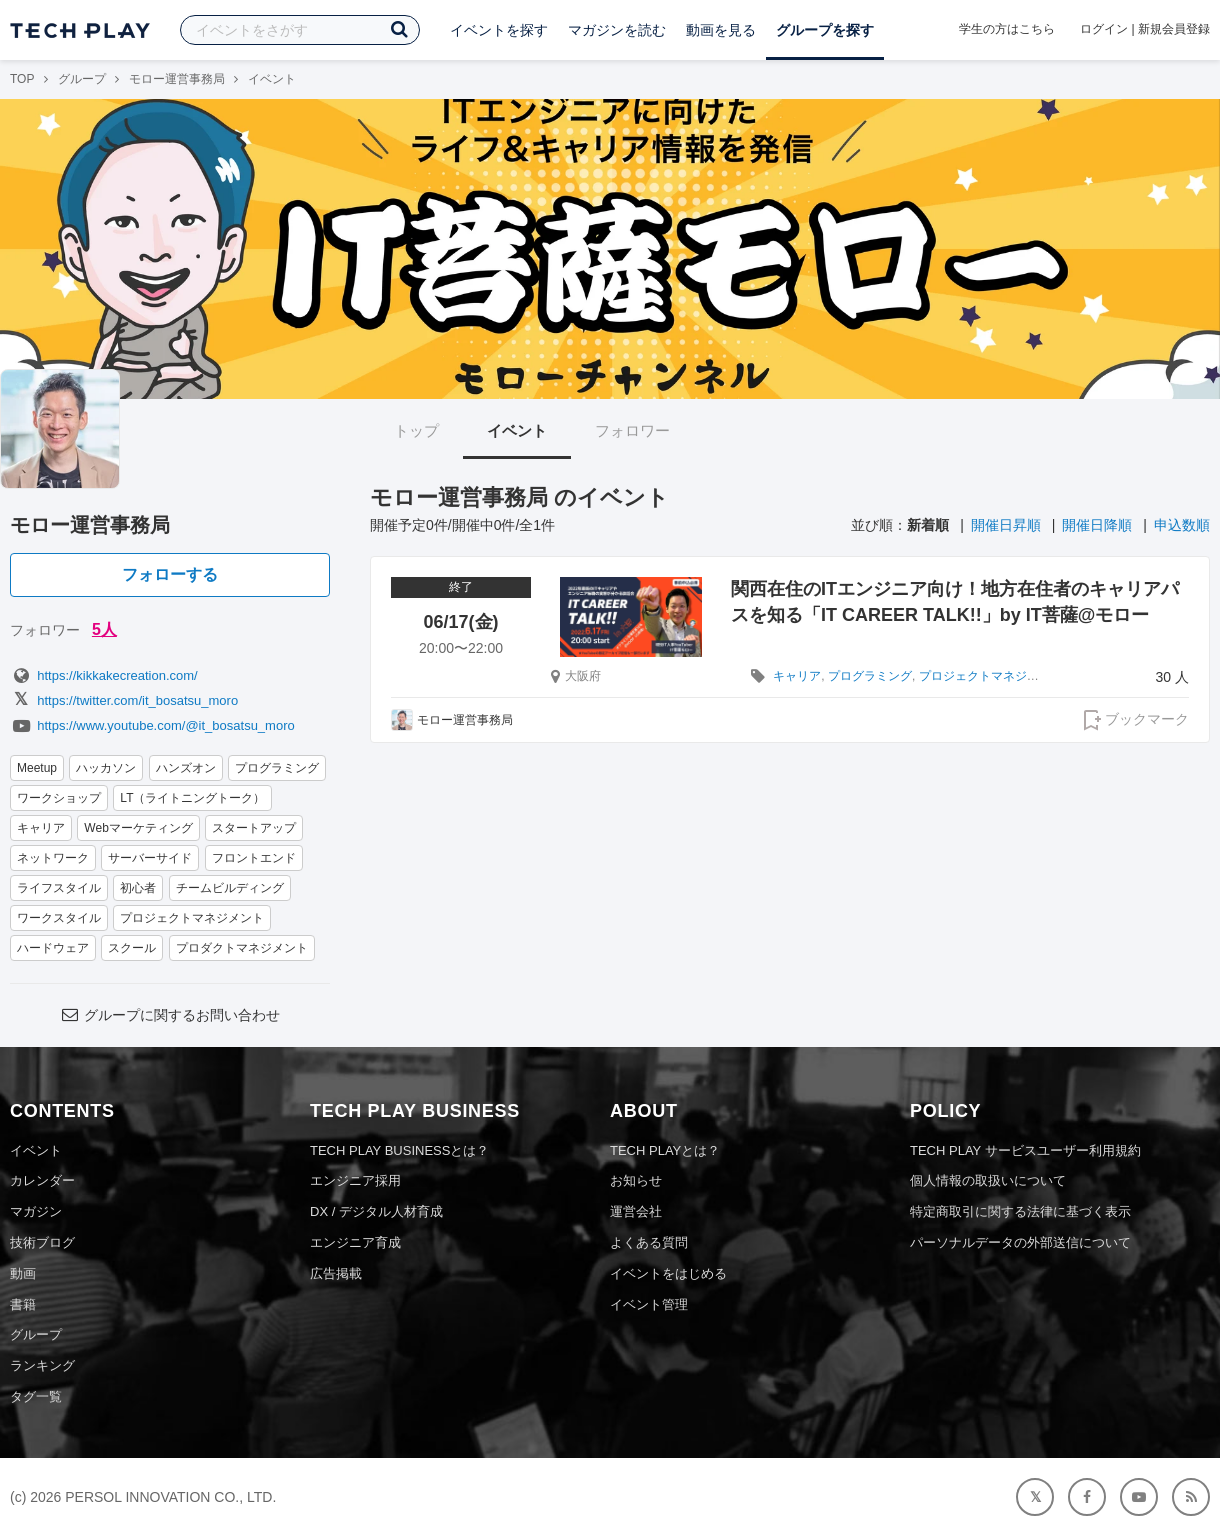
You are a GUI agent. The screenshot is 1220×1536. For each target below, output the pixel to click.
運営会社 (636, 1211)
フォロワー (632, 430)
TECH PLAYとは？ (665, 1150)
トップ (416, 430)
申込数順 (1182, 525)
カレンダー (42, 1180)
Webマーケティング (138, 828)
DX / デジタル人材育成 (376, 1211)
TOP (22, 79)
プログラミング (277, 768)
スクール (132, 948)
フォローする (170, 574)
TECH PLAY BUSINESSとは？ (399, 1150)
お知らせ (636, 1180)
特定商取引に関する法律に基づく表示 (1020, 1211)
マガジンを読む (617, 30)
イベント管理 (649, 1304)
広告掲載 (336, 1273)
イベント (517, 430)
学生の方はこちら (1007, 29)
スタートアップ (254, 828)
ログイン (1104, 29)
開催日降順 (1097, 525)
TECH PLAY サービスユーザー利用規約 (1025, 1150)
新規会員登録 (1174, 29)
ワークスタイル (59, 918)
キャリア (41, 828)
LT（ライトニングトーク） (192, 798)
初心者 (138, 888)
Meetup (37, 768)
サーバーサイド (150, 858)
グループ (82, 79)
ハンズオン (186, 768)
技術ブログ (42, 1242)
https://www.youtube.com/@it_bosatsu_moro (152, 725)
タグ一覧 (36, 1396)
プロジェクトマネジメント (192, 918)
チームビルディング (230, 888)
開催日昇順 (1006, 525)
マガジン (36, 1211)
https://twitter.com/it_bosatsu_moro (124, 700)
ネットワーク (53, 858)
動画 (23, 1273)
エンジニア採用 (355, 1180)
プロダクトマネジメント (242, 948)
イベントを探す (499, 30)
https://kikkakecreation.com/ (104, 675)
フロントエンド (254, 858)
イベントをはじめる (668, 1273)
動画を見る (721, 30)
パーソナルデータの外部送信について (1020, 1242)
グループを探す (825, 30)
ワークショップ (59, 798)
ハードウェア (53, 948)
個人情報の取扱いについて (988, 1180)
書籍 (23, 1304)
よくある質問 (649, 1242)
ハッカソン (106, 768)
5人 (104, 629)
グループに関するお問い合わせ (170, 1015)
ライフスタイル (59, 888)
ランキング (42, 1365)
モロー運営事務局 (177, 79)
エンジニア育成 (355, 1242)
